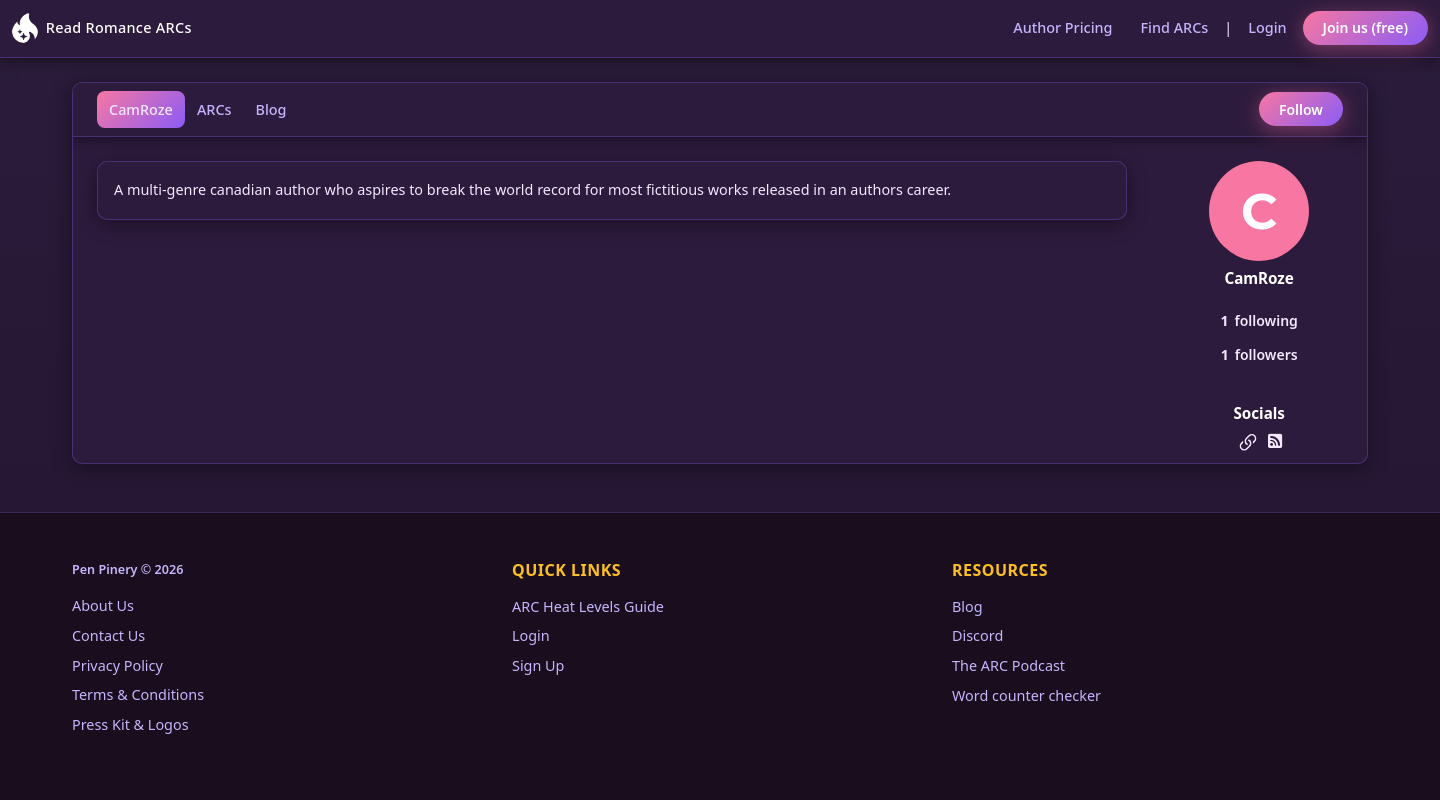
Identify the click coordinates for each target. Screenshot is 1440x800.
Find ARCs (1175, 27)
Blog (271, 109)
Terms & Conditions (138, 694)
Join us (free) (1365, 27)
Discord (977, 635)
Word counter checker (1026, 695)
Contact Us (108, 635)
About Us (103, 605)
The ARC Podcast (1008, 665)
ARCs (214, 109)
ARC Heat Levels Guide (588, 606)
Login (1267, 27)
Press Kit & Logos (130, 724)
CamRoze (141, 109)
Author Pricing (1062, 27)
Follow (1301, 109)
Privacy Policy (117, 665)
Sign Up (538, 665)
